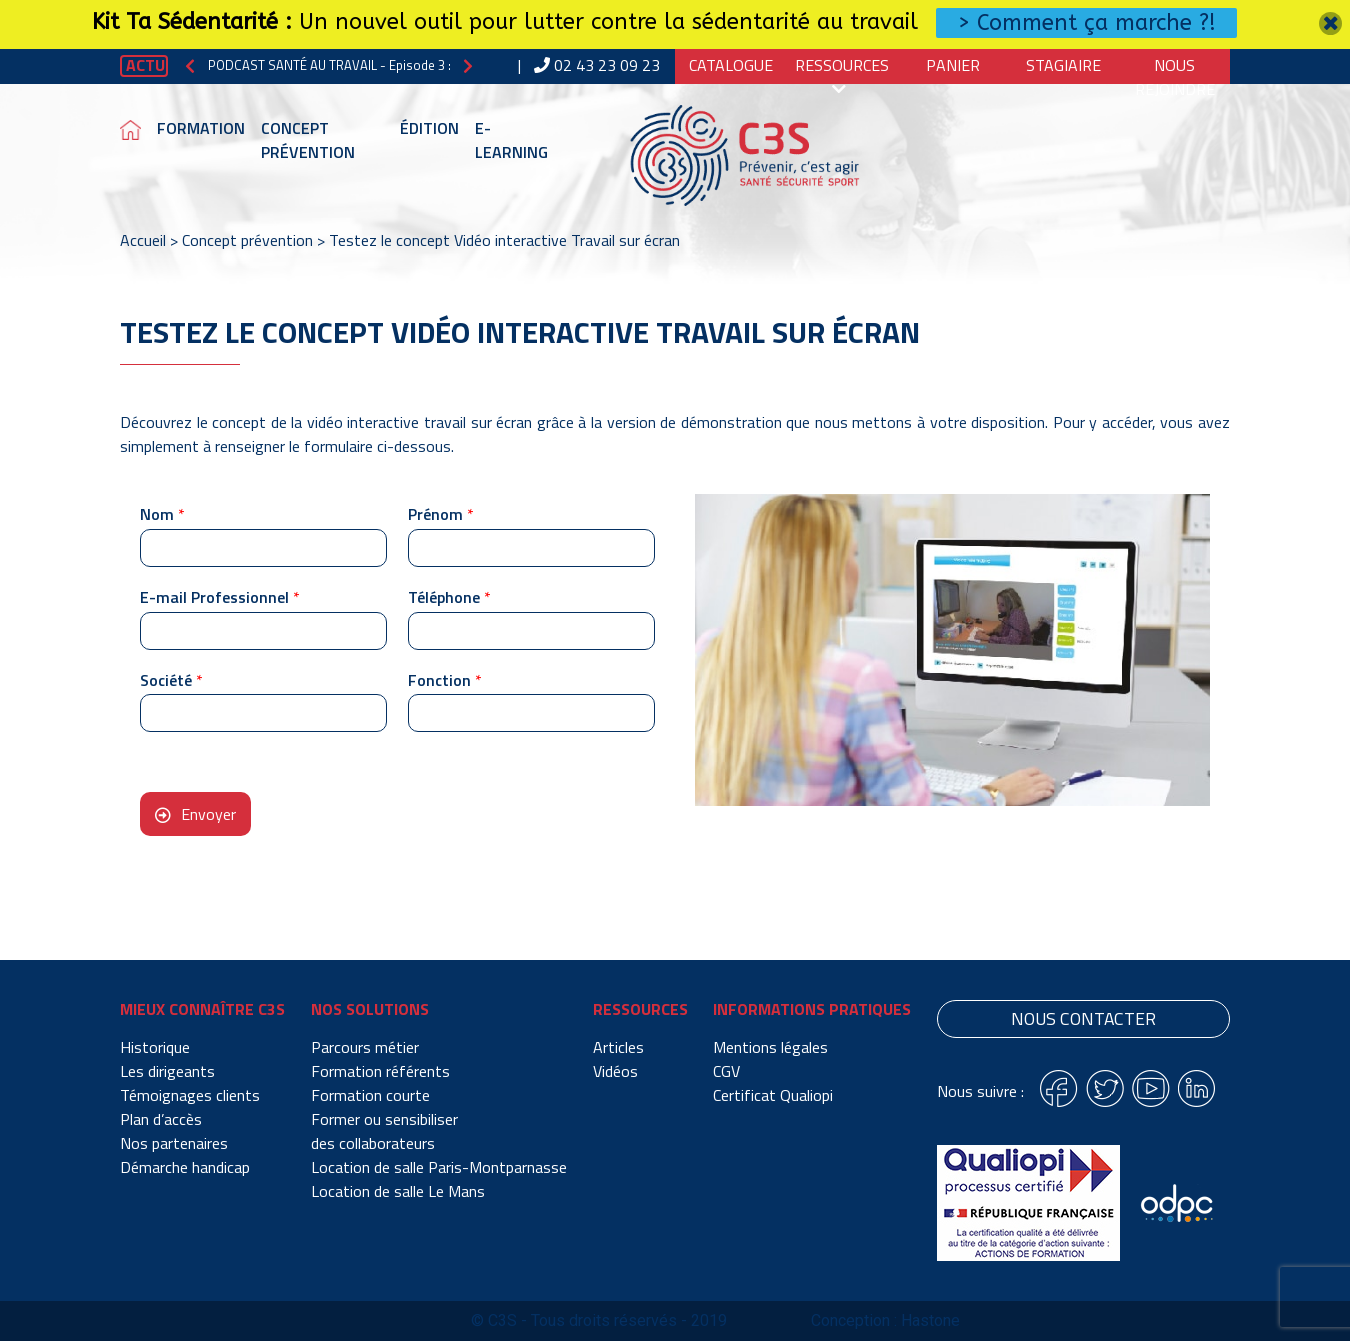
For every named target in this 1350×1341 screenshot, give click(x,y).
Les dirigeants (167, 1071)
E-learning (511, 140)
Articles (618, 1047)
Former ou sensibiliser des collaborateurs (384, 1131)
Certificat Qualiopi (773, 1095)
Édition (429, 128)
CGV (726, 1071)
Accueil (143, 240)
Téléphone (449, 597)
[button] (190, 65)
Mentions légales (770, 1047)
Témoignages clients (190, 1095)
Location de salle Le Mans (398, 1191)
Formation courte (370, 1095)
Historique (155, 1047)
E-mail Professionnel (220, 597)
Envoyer (208, 814)
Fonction (445, 680)
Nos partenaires (174, 1143)
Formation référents (380, 1071)
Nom (162, 514)
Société (171, 680)
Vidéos (615, 1071)
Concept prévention (308, 140)
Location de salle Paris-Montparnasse (439, 1167)
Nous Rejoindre (1175, 77)
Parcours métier (365, 1047)
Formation (201, 128)
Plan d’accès (161, 1119)
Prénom (441, 514)
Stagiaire (1063, 65)
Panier (953, 65)
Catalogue (731, 65)
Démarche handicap (185, 1167)
